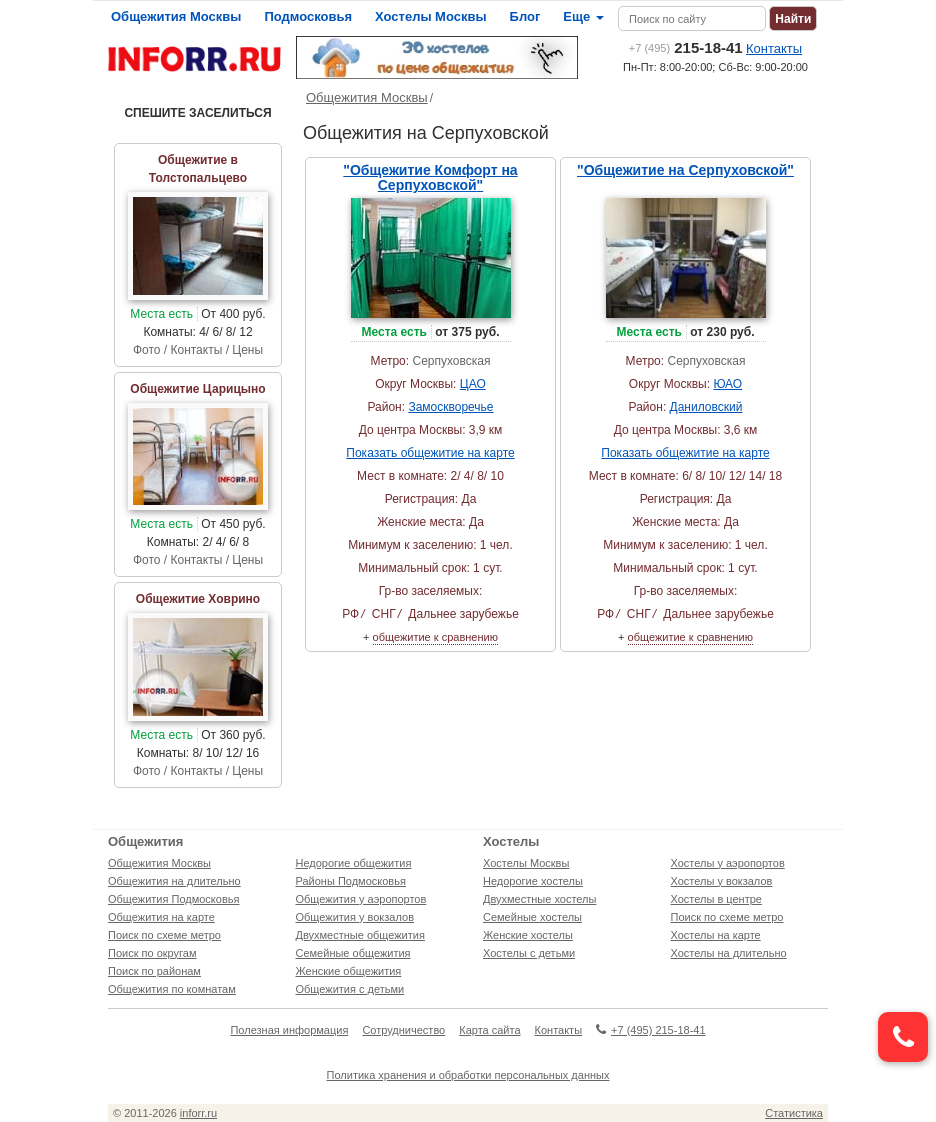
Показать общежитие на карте (430, 453)
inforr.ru (198, 1113)
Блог (525, 16)
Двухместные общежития (360, 935)
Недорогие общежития (354, 863)
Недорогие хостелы (533, 881)
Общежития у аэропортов (361, 899)
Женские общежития (349, 971)
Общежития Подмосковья (173, 899)
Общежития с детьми (350, 989)
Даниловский (706, 407)
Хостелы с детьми (529, 953)
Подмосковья (308, 16)
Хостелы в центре (716, 899)
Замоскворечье (450, 407)
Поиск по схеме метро (164, 935)
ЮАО (727, 384)
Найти (793, 19)
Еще (583, 16)
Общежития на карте (161, 917)
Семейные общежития (353, 953)
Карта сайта (489, 1030)
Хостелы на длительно (729, 953)
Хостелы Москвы (431, 16)
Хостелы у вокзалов (722, 881)
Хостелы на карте (716, 935)
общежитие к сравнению (435, 637)
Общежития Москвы (176, 16)
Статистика (794, 1113)
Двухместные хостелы (539, 899)
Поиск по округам (152, 953)
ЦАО (473, 384)
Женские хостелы (528, 935)
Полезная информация (289, 1030)
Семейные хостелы (532, 917)
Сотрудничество (403, 1030)
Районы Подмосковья (351, 881)
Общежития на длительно (174, 881)
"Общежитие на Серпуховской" (685, 170)
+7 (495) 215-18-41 (650, 1030)
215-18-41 (686, 47)
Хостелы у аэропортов (728, 863)
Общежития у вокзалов (355, 917)
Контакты (774, 48)
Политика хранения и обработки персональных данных (468, 1075)
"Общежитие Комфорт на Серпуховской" (430, 177)
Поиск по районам (154, 971)
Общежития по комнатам (172, 989)
